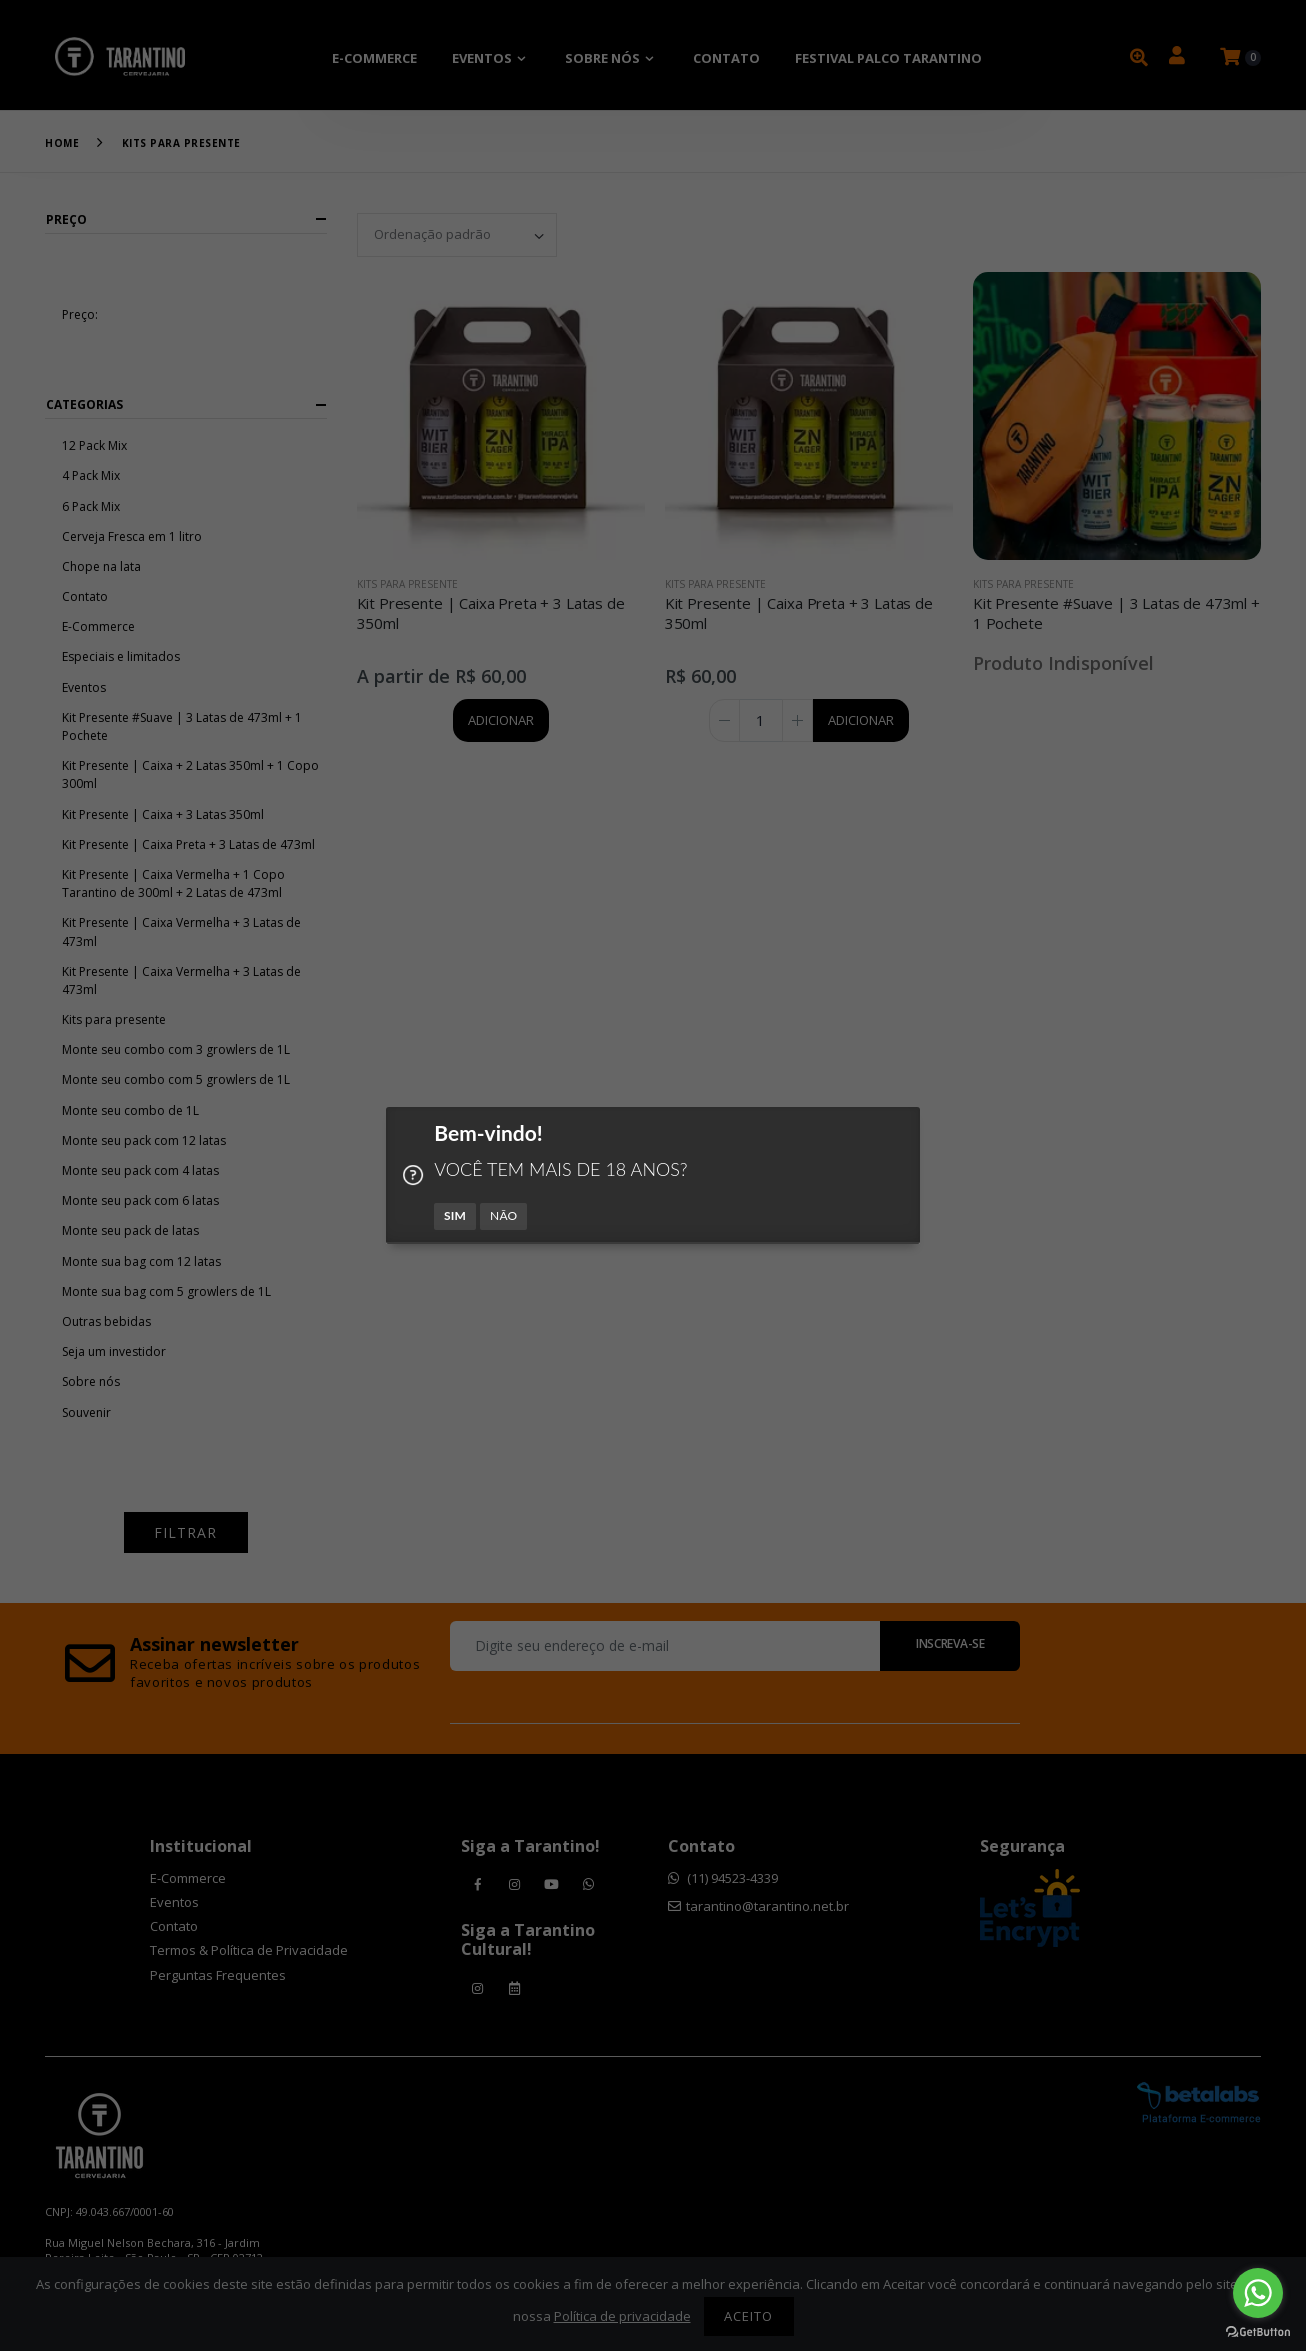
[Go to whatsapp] (1258, 2293)
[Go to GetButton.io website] (1258, 2331)
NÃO (504, 1214)
